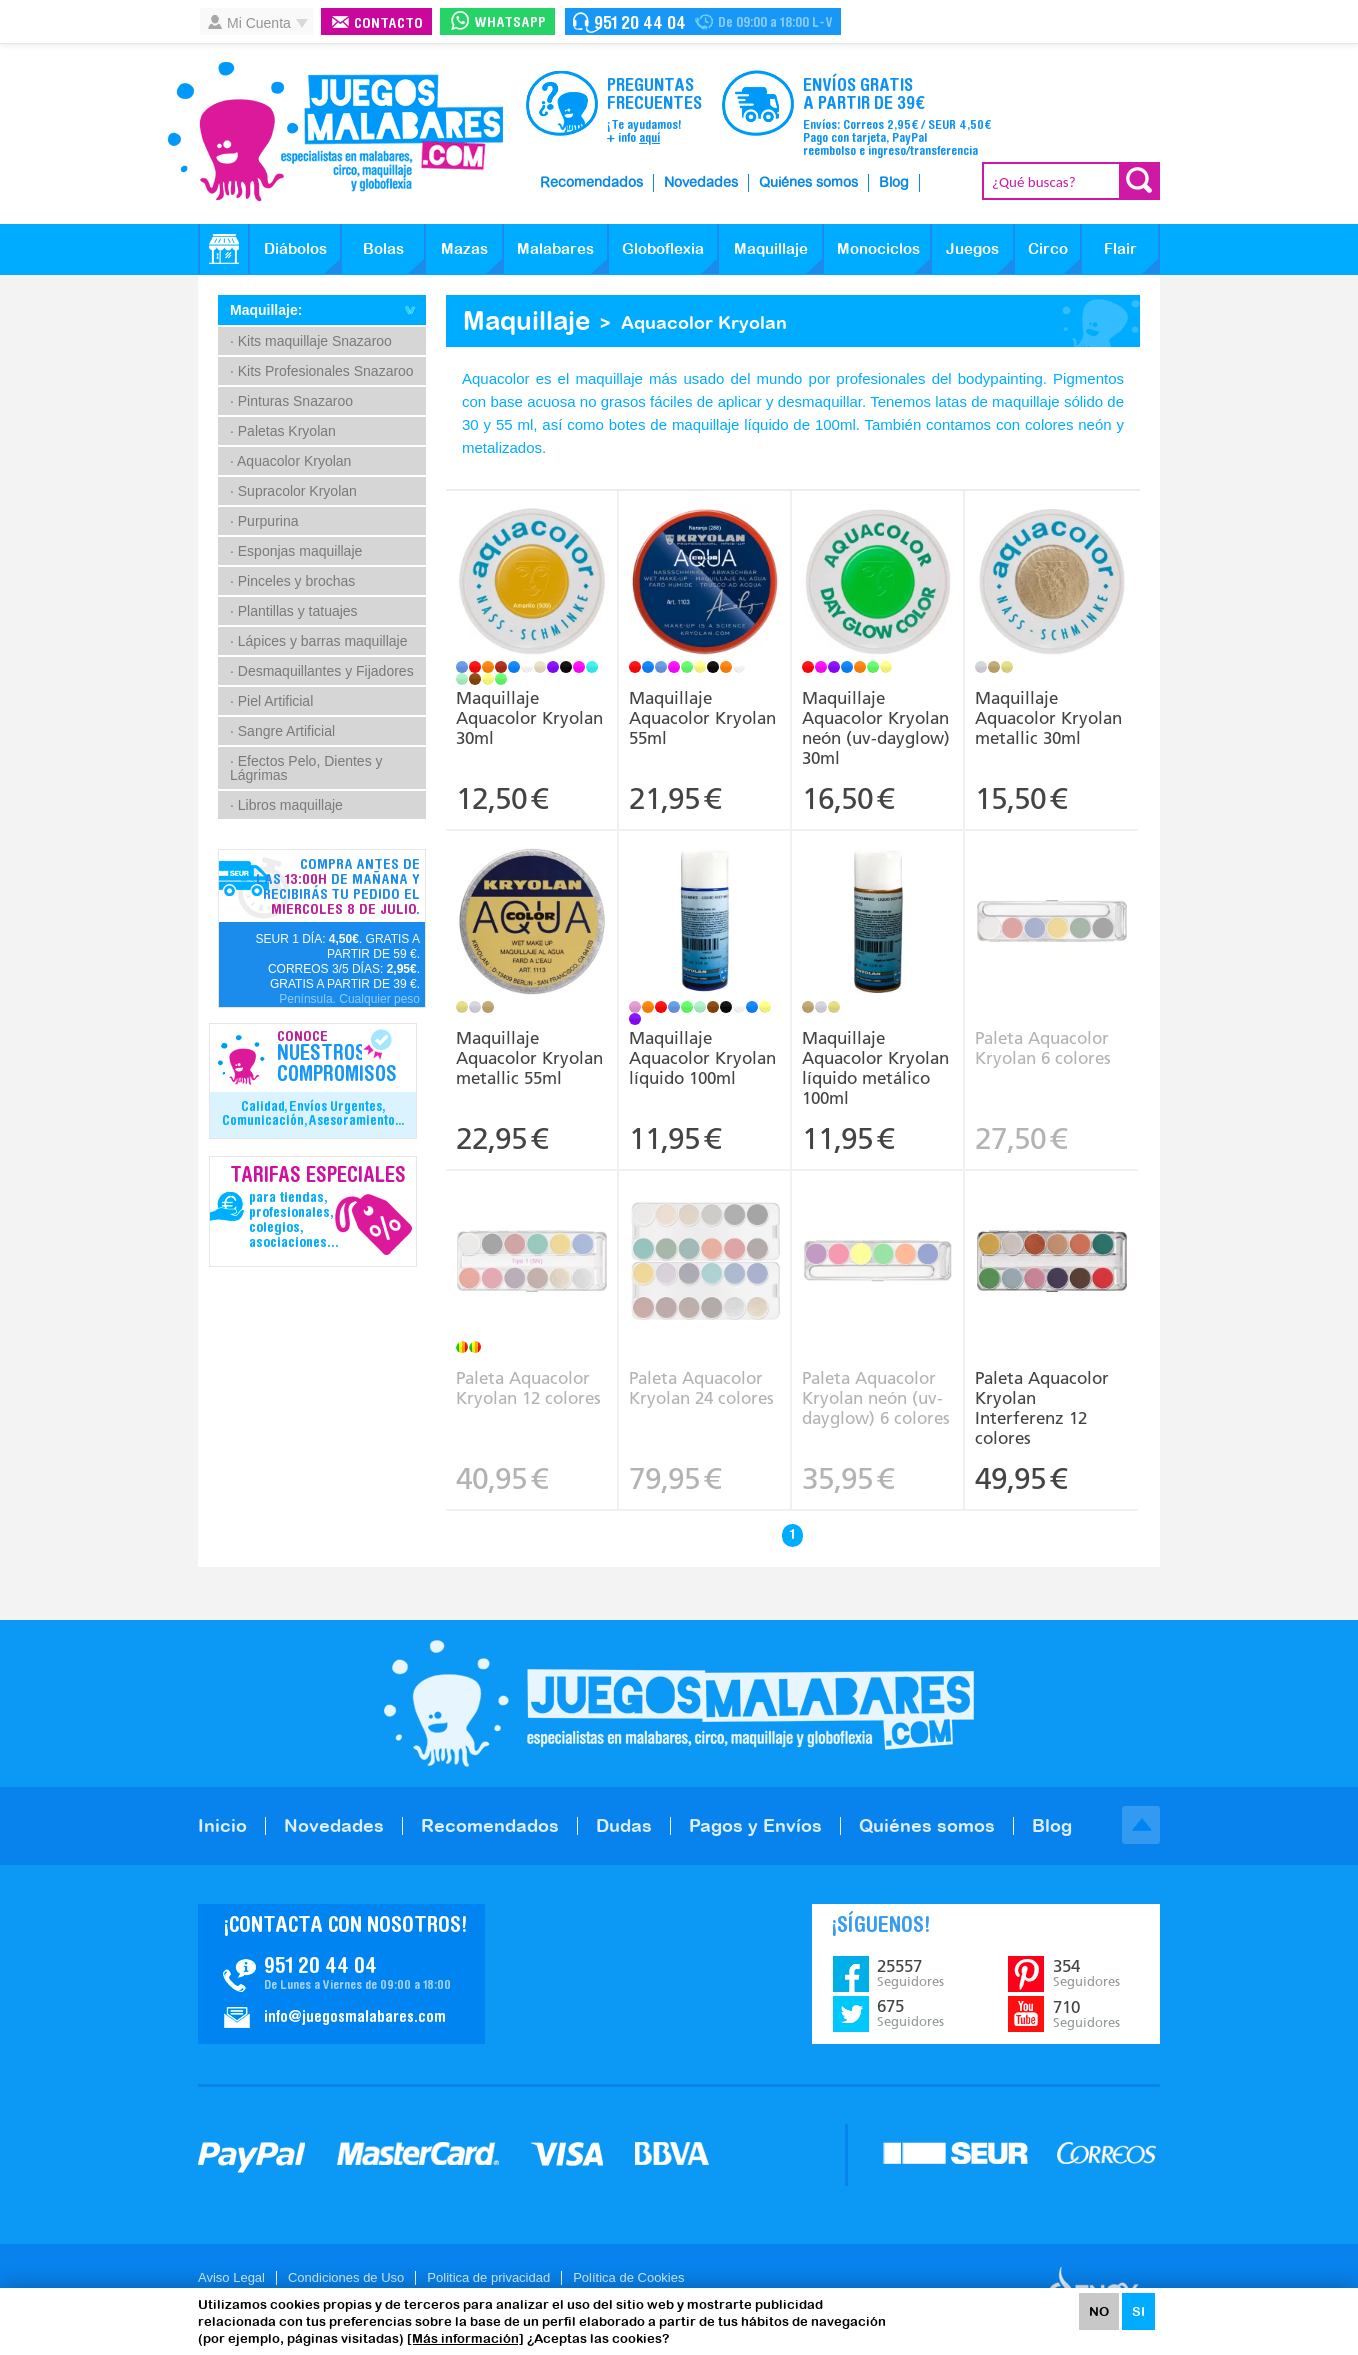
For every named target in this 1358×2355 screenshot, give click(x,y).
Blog (894, 183)
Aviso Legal (231, 2277)
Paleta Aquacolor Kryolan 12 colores (528, 1388)
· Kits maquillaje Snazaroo (311, 341)
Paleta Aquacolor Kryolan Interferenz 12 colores (1042, 1408)
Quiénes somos (808, 183)
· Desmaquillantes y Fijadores (322, 671)
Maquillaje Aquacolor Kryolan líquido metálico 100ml (875, 1068)
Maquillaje (771, 248)
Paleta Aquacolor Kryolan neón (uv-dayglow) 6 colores (876, 1398)
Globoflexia (663, 248)
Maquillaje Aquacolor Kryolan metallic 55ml (529, 1058)
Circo (1048, 248)
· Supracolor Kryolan (293, 491)
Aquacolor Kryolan (704, 322)
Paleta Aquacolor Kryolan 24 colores (701, 1388)
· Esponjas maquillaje (296, 551)
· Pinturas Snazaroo (291, 401)
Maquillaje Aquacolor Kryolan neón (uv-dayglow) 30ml (876, 728)
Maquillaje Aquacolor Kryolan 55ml (702, 718)
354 (1086, 1973)
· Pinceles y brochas (292, 581)
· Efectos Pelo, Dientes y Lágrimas (306, 768)
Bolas (383, 248)
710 (1086, 2014)
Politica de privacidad (488, 2277)
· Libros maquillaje (286, 805)
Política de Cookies (628, 2277)
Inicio (222, 1825)
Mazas (464, 248)
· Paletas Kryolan (283, 431)
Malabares (555, 248)
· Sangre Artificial (282, 731)
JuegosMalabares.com (335, 132)
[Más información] (465, 2338)
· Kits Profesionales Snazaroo (322, 371)
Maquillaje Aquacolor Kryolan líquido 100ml (702, 1058)
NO (1099, 2311)
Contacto (388, 24)
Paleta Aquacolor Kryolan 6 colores (1043, 1048)
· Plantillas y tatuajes (294, 611)
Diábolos (295, 248)
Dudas (624, 1825)
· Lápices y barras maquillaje (318, 641)
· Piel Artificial (271, 701)
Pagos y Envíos (755, 1825)
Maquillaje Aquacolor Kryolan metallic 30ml (1048, 718)
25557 (910, 1973)
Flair (1120, 248)
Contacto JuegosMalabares (341, 1974)
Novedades (701, 183)
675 (910, 2013)
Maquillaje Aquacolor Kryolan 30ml (529, 718)
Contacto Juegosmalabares (703, 21)
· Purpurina (264, 521)
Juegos (972, 248)
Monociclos (878, 248)
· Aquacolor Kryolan (290, 461)
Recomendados (591, 183)
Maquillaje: (266, 310)
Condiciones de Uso (346, 2277)
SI (1138, 2311)
